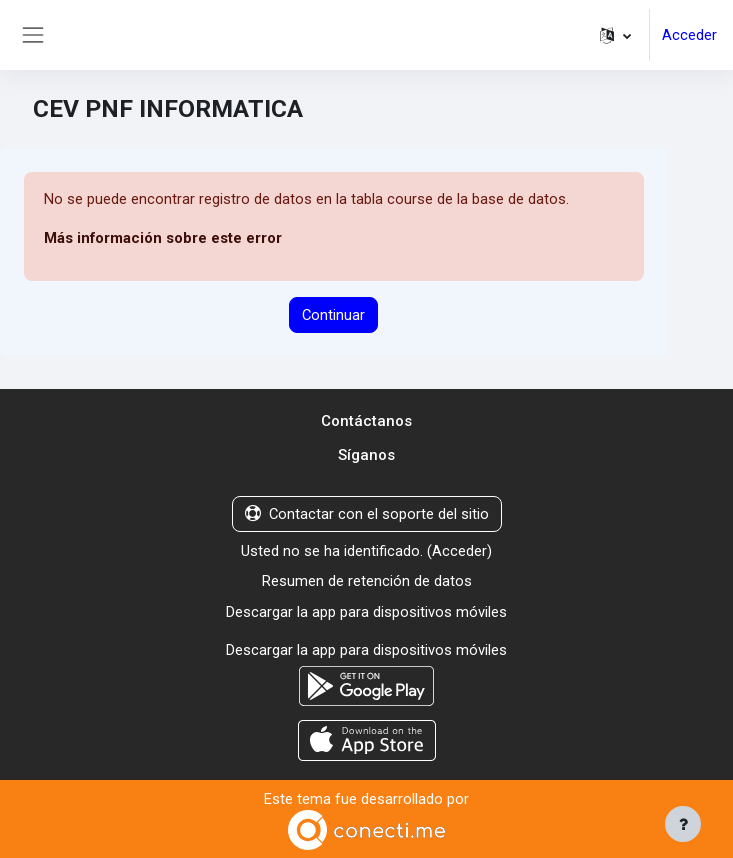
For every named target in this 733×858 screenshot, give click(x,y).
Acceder (689, 35)
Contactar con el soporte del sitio (367, 514)
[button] (615, 35)
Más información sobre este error (163, 238)
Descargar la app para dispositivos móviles (366, 612)
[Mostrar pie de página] (683, 824)
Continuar (333, 315)
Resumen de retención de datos (367, 581)
